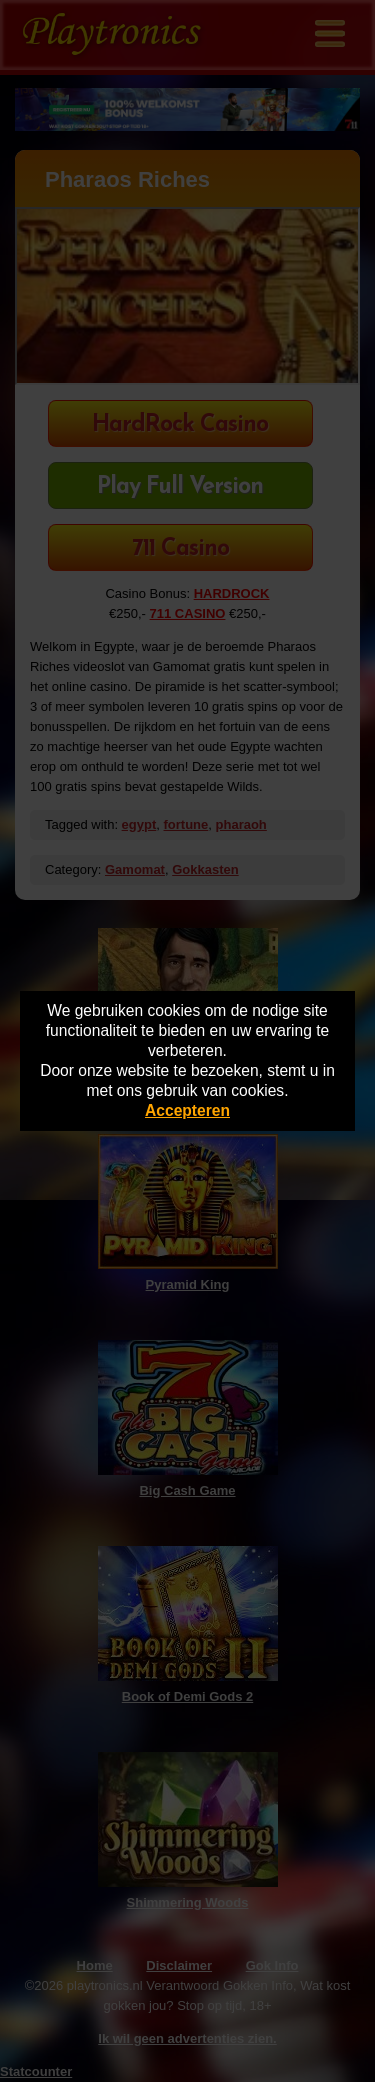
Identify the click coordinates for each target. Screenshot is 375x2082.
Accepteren (187, 1110)
